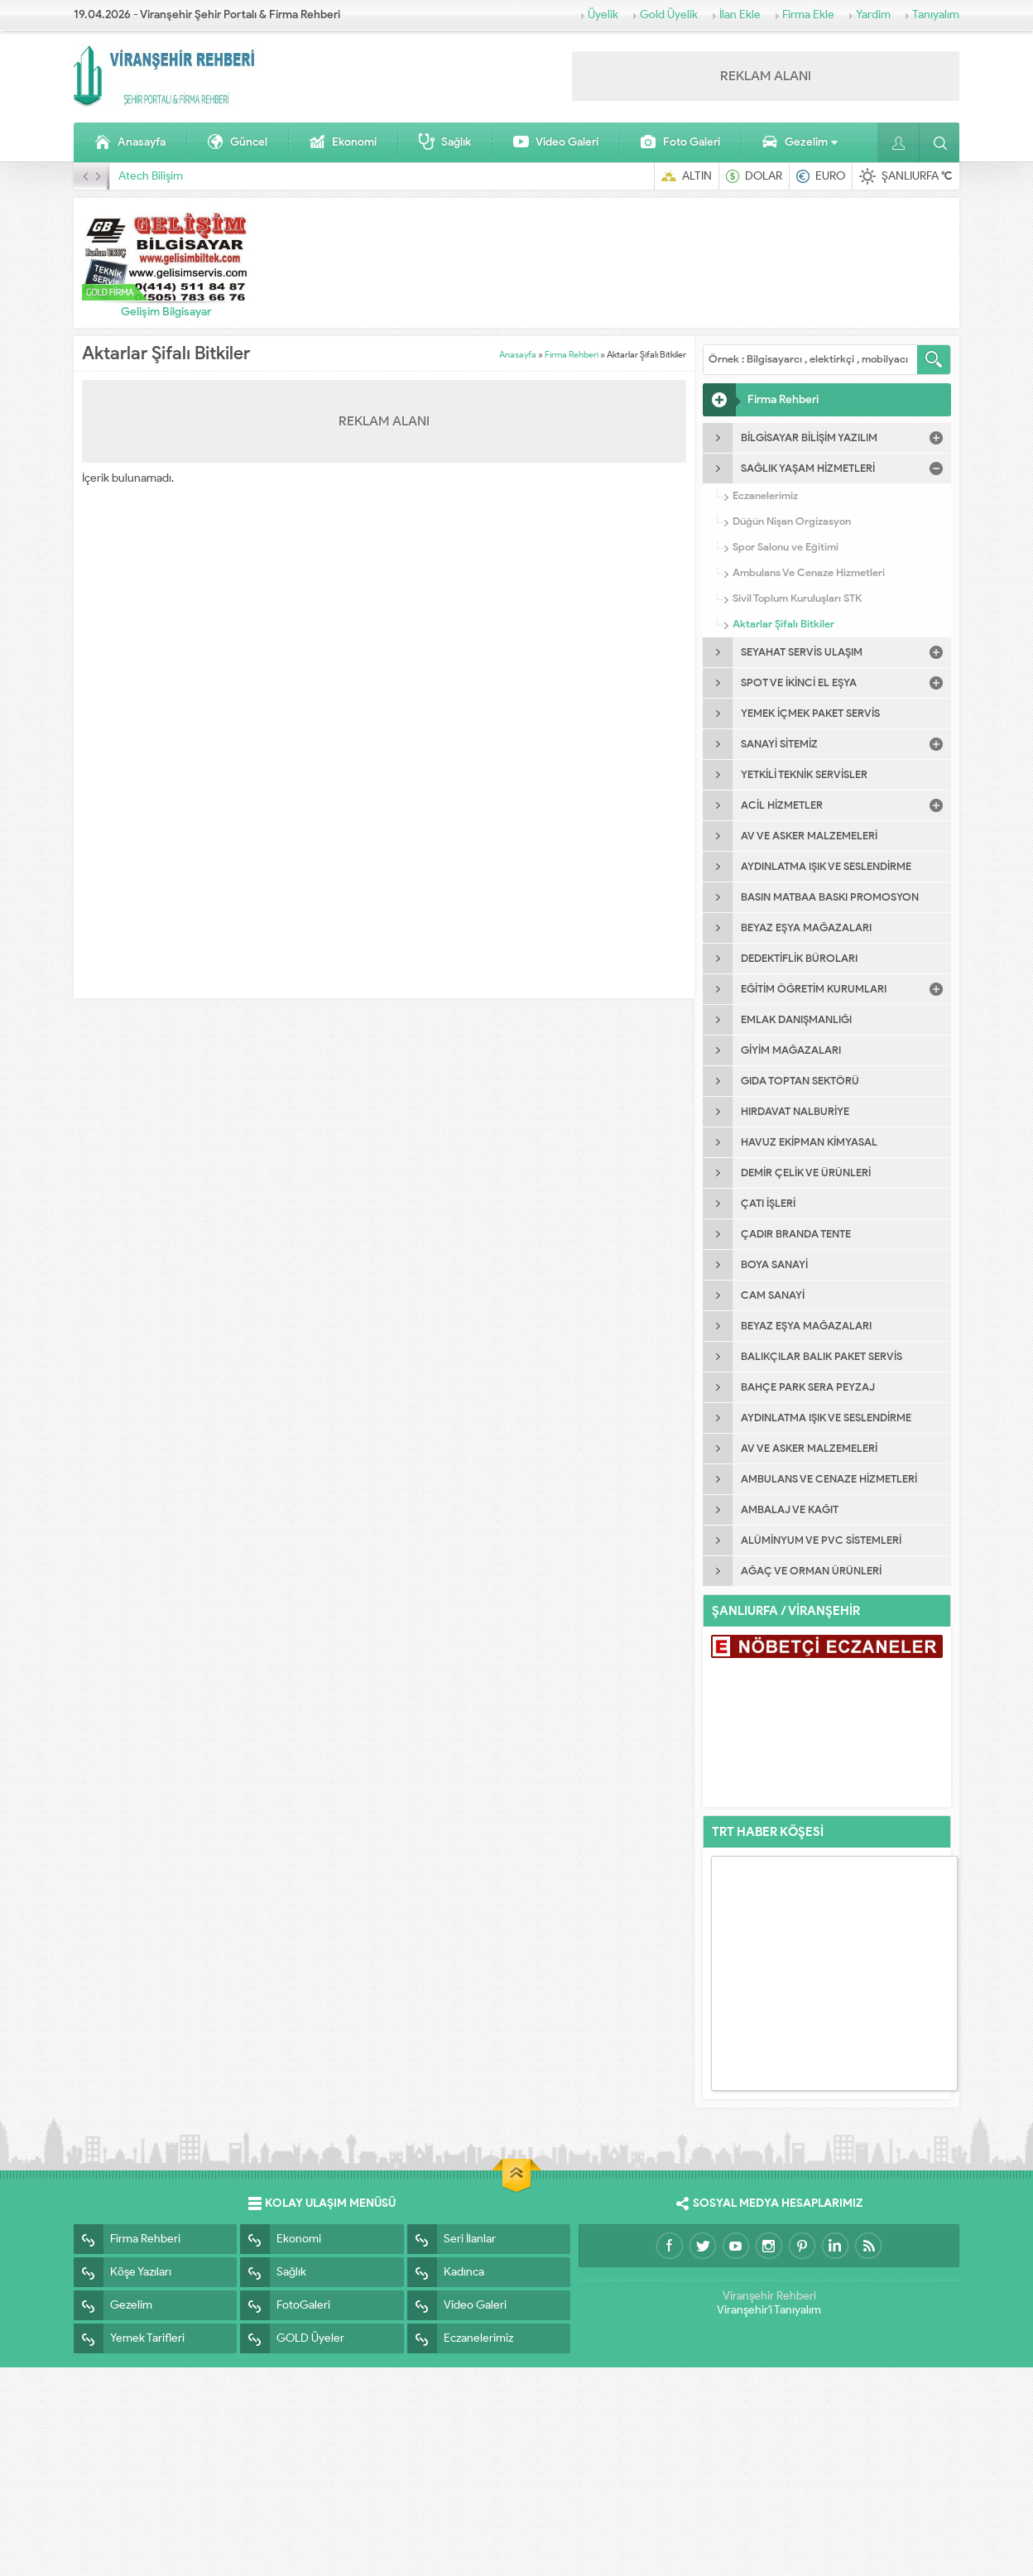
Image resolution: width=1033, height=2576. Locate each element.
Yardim (873, 14)
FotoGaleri (285, 2305)
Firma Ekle (808, 14)
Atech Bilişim (150, 176)
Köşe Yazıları (122, 2272)
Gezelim (800, 141)
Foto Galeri (680, 141)
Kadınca (445, 2272)
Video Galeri (555, 141)
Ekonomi (343, 141)
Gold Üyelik (669, 14)
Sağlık (444, 141)
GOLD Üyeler (292, 2338)
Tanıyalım (935, 14)
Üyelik (603, 14)
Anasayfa (130, 141)
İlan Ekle (740, 14)
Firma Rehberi (571, 354)
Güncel (237, 141)
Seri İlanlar (451, 2239)
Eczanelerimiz (460, 2338)
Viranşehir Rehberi (769, 2296)
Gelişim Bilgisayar (166, 312)
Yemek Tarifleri (129, 2338)
